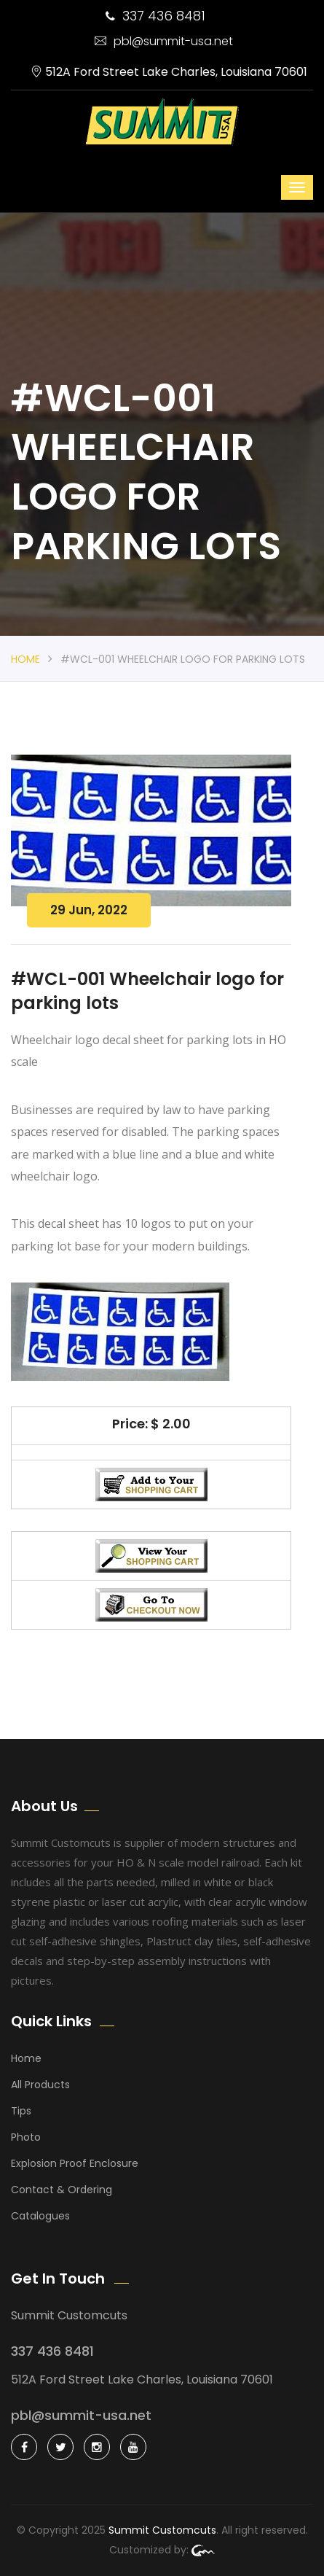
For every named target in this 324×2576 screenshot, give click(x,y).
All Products (40, 2084)
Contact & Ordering (61, 2189)
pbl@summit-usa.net (164, 41)
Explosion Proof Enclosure (74, 2163)
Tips (21, 2111)
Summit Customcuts (162, 2530)
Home (25, 659)
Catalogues (40, 2216)
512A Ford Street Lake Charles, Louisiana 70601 (169, 71)
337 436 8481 (155, 16)
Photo (26, 2137)
